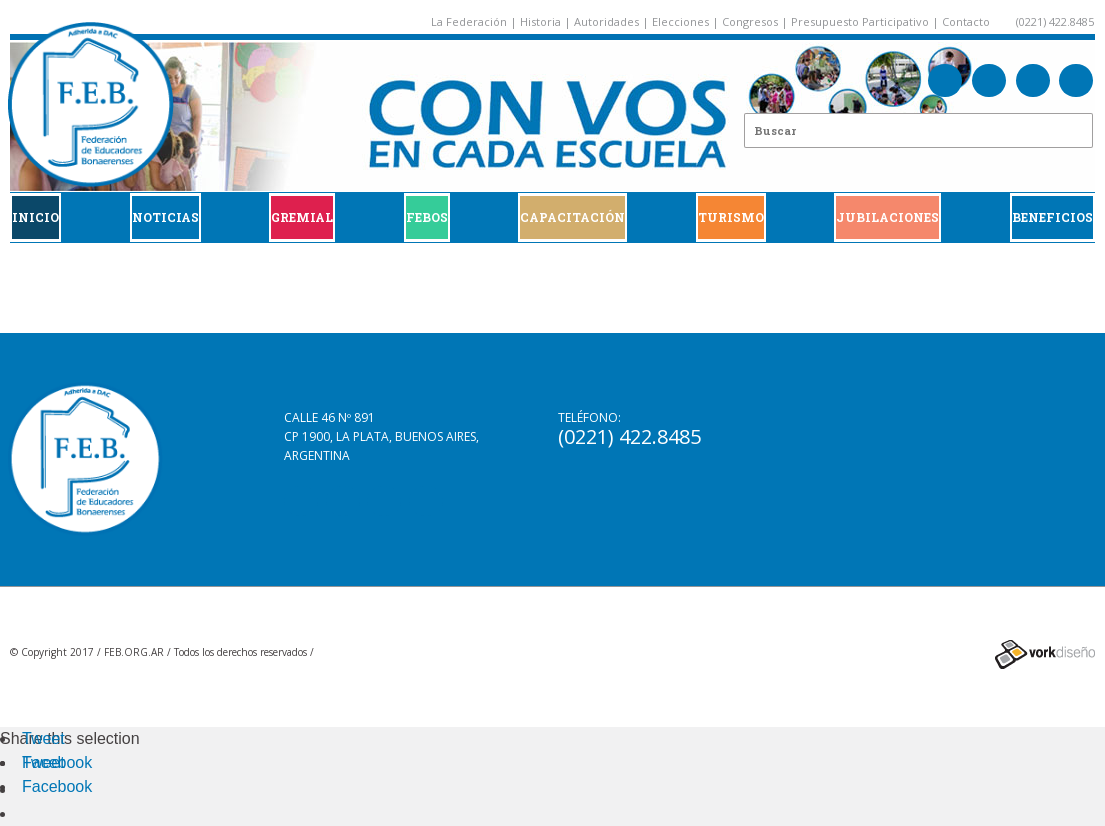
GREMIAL (302, 217)
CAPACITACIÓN (572, 217)
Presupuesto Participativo (860, 21)
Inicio (35, 217)
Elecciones (680, 21)
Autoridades (606, 21)
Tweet (43, 738)
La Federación (469, 21)
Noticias (165, 217)
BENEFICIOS (1052, 217)
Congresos (750, 21)
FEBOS (427, 217)
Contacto (966, 21)
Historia (540, 21)
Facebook (57, 762)
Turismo (731, 217)
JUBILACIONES (887, 217)
